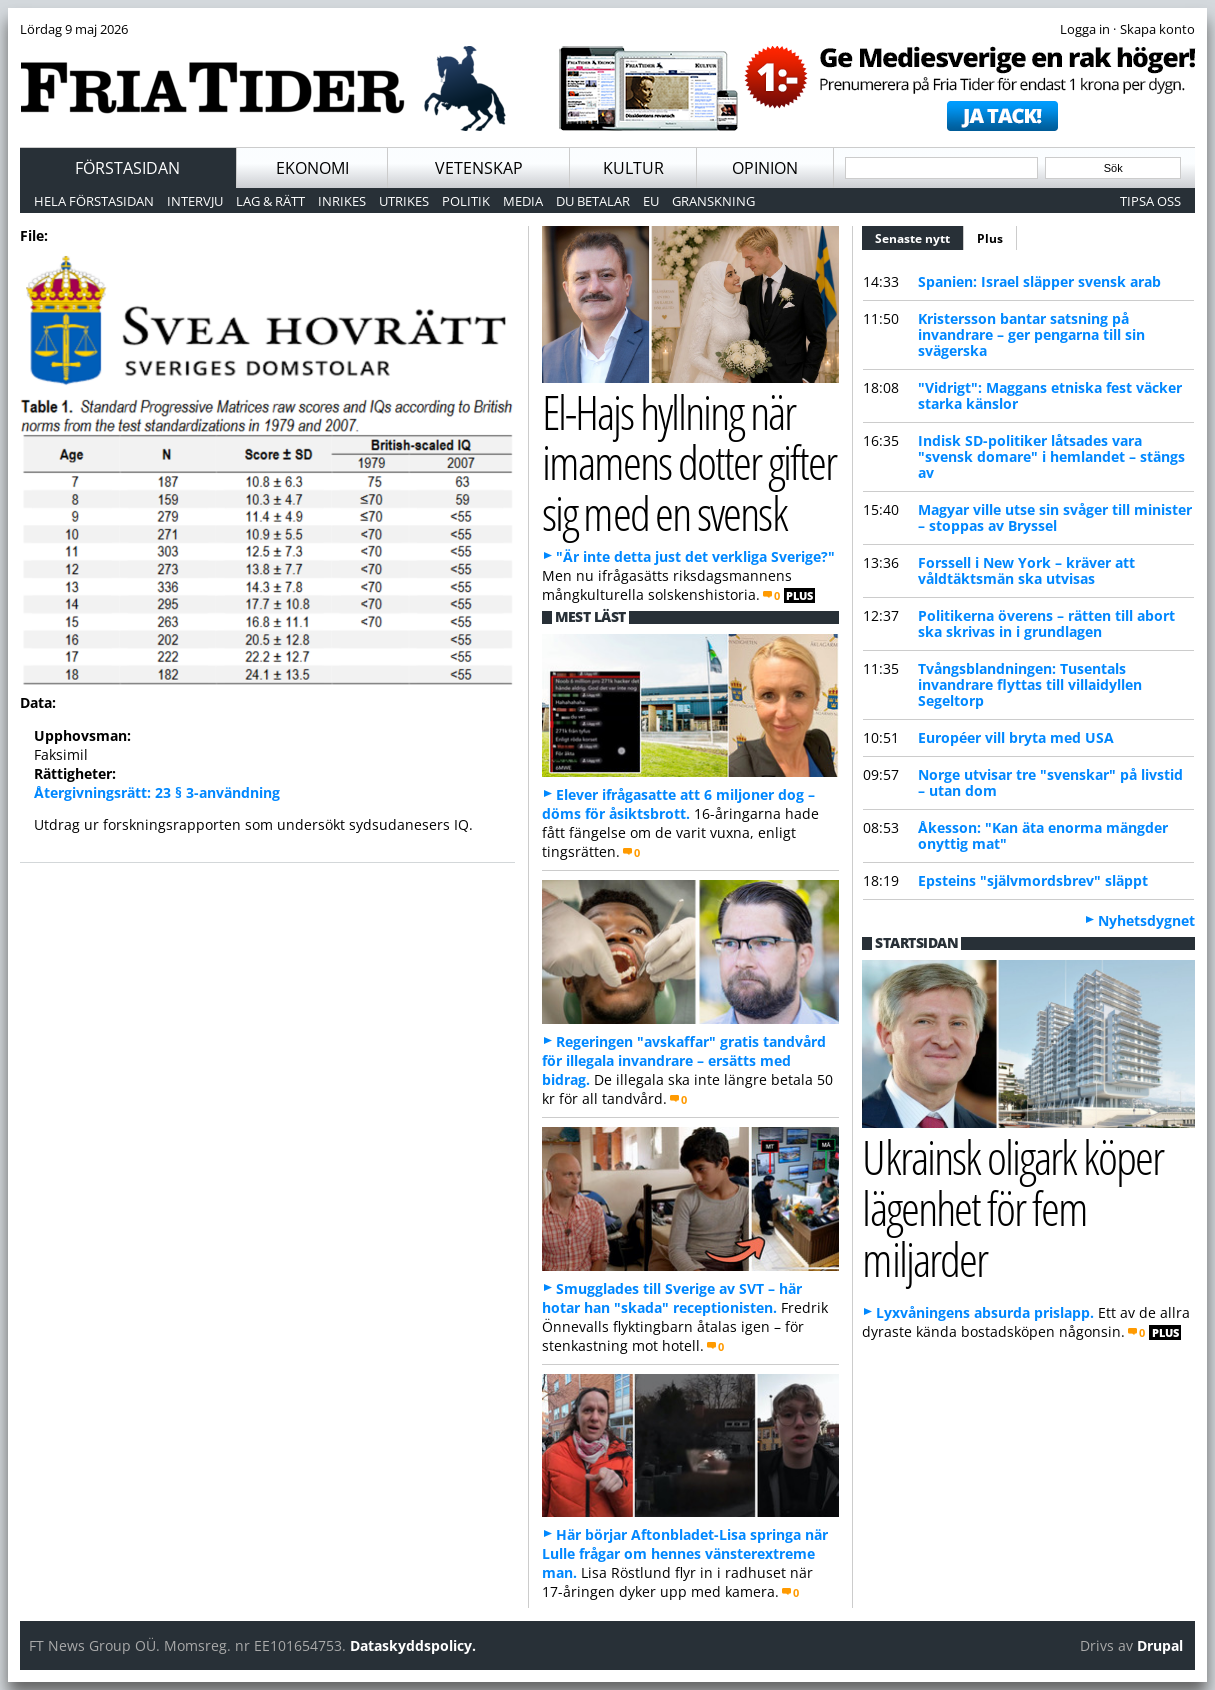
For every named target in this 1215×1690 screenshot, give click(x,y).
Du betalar (593, 201)
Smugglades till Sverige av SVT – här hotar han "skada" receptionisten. (672, 1298)
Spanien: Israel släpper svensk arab (1039, 281)
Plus (990, 238)
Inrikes (342, 201)
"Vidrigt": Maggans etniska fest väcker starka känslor (1050, 395)
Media (523, 201)
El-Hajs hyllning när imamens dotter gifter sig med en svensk (689, 462)
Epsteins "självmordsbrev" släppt (1033, 880)
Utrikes (404, 201)
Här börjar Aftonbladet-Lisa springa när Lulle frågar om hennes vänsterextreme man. (685, 1553)
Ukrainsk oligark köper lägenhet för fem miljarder (1012, 1207)
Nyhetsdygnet (1146, 920)
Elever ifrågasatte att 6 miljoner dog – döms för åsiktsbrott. (678, 804)
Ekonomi (312, 168)
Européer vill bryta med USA (1016, 737)
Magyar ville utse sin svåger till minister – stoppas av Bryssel (1055, 517)
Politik (466, 201)
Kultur (633, 168)
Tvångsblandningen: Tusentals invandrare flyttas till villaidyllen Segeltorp (1030, 684)
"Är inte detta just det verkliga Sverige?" (695, 556)
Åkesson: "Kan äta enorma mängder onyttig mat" (1043, 835)
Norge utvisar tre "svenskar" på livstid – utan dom (1050, 782)
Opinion (765, 168)
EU (651, 201)
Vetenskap (479, 168)
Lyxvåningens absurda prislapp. (985, 1312)
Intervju (195, 201)
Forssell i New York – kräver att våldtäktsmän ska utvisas (1026, 570)
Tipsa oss (1150, 201)
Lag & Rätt (270, 201)
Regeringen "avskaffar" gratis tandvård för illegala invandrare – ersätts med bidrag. (684, 1060)
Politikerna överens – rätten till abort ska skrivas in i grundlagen (1046, 623)
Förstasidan (127, 168)
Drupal (1160, 1645)
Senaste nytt (919, 236)
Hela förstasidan (94, 201)
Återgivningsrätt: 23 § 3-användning (157, 792)
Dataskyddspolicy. (413, 1645)
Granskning (713, 201)
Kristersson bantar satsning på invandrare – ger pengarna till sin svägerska (1031, 334)
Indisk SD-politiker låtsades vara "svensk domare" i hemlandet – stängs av (1051, 456)
